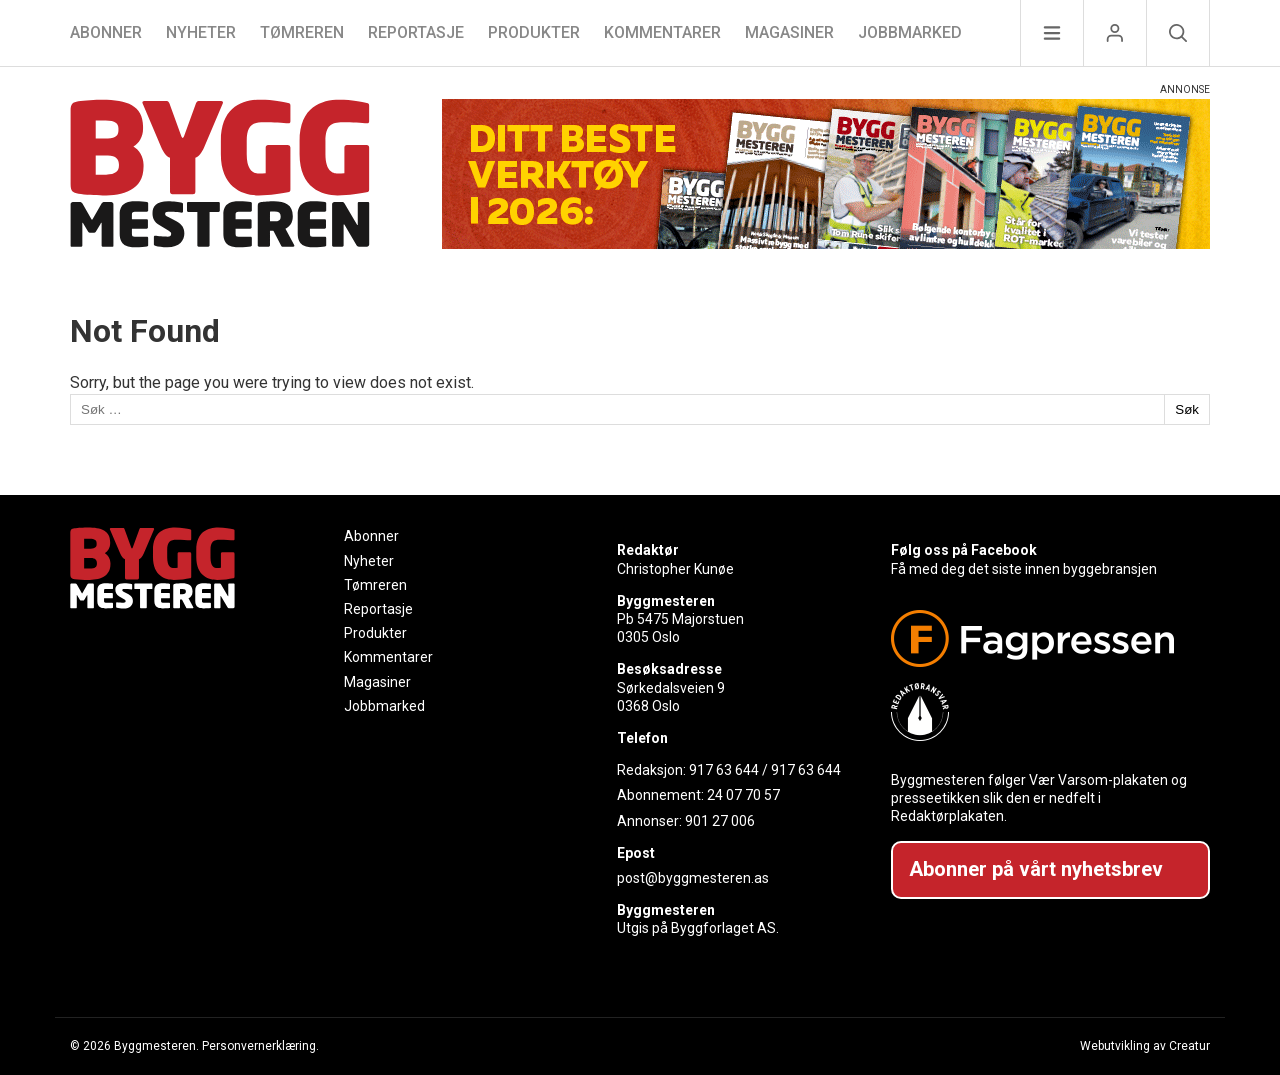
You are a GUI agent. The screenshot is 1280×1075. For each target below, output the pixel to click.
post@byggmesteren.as (693, 878)
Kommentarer (662, 32)
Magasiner (789, 32)
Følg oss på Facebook (964, 550)
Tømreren (302, 32)
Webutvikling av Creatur (1145, 1046)
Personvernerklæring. (260, 1046)
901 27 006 (720, 821)
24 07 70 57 (743, 795)
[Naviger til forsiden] (220, 176)
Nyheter (201, 32)
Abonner (106, 32)
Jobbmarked (910, 32)
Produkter (534, 32)
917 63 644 (724, 770)
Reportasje (416, 32)
